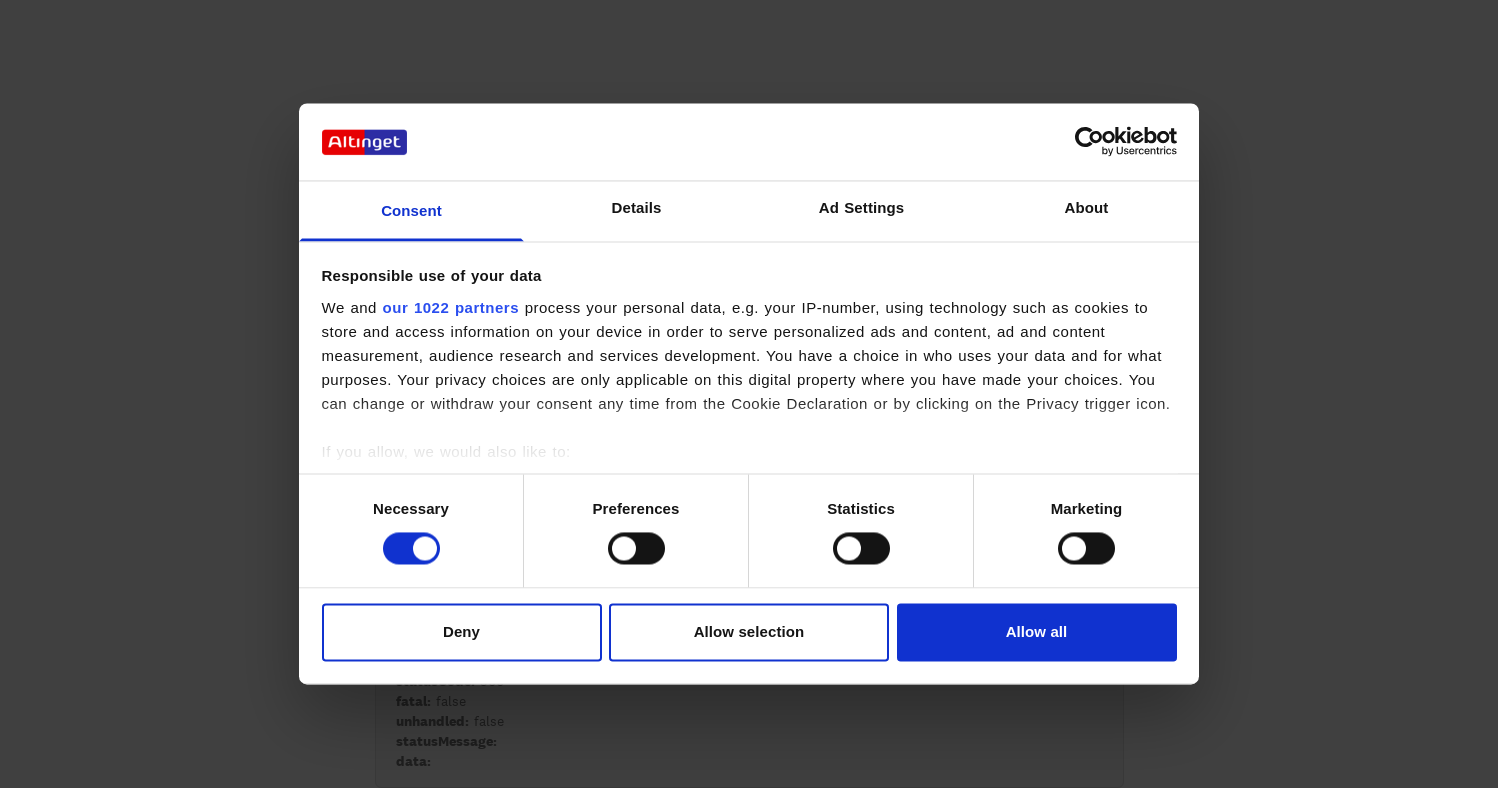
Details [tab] (637, 207)
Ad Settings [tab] (861, 207)
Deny (461, 631)
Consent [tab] (411, 210)
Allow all (1037, 631)
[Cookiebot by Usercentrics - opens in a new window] (1089, 142)
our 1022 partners (451, 307)
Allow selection (749, 631)
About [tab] (1087, 207)
